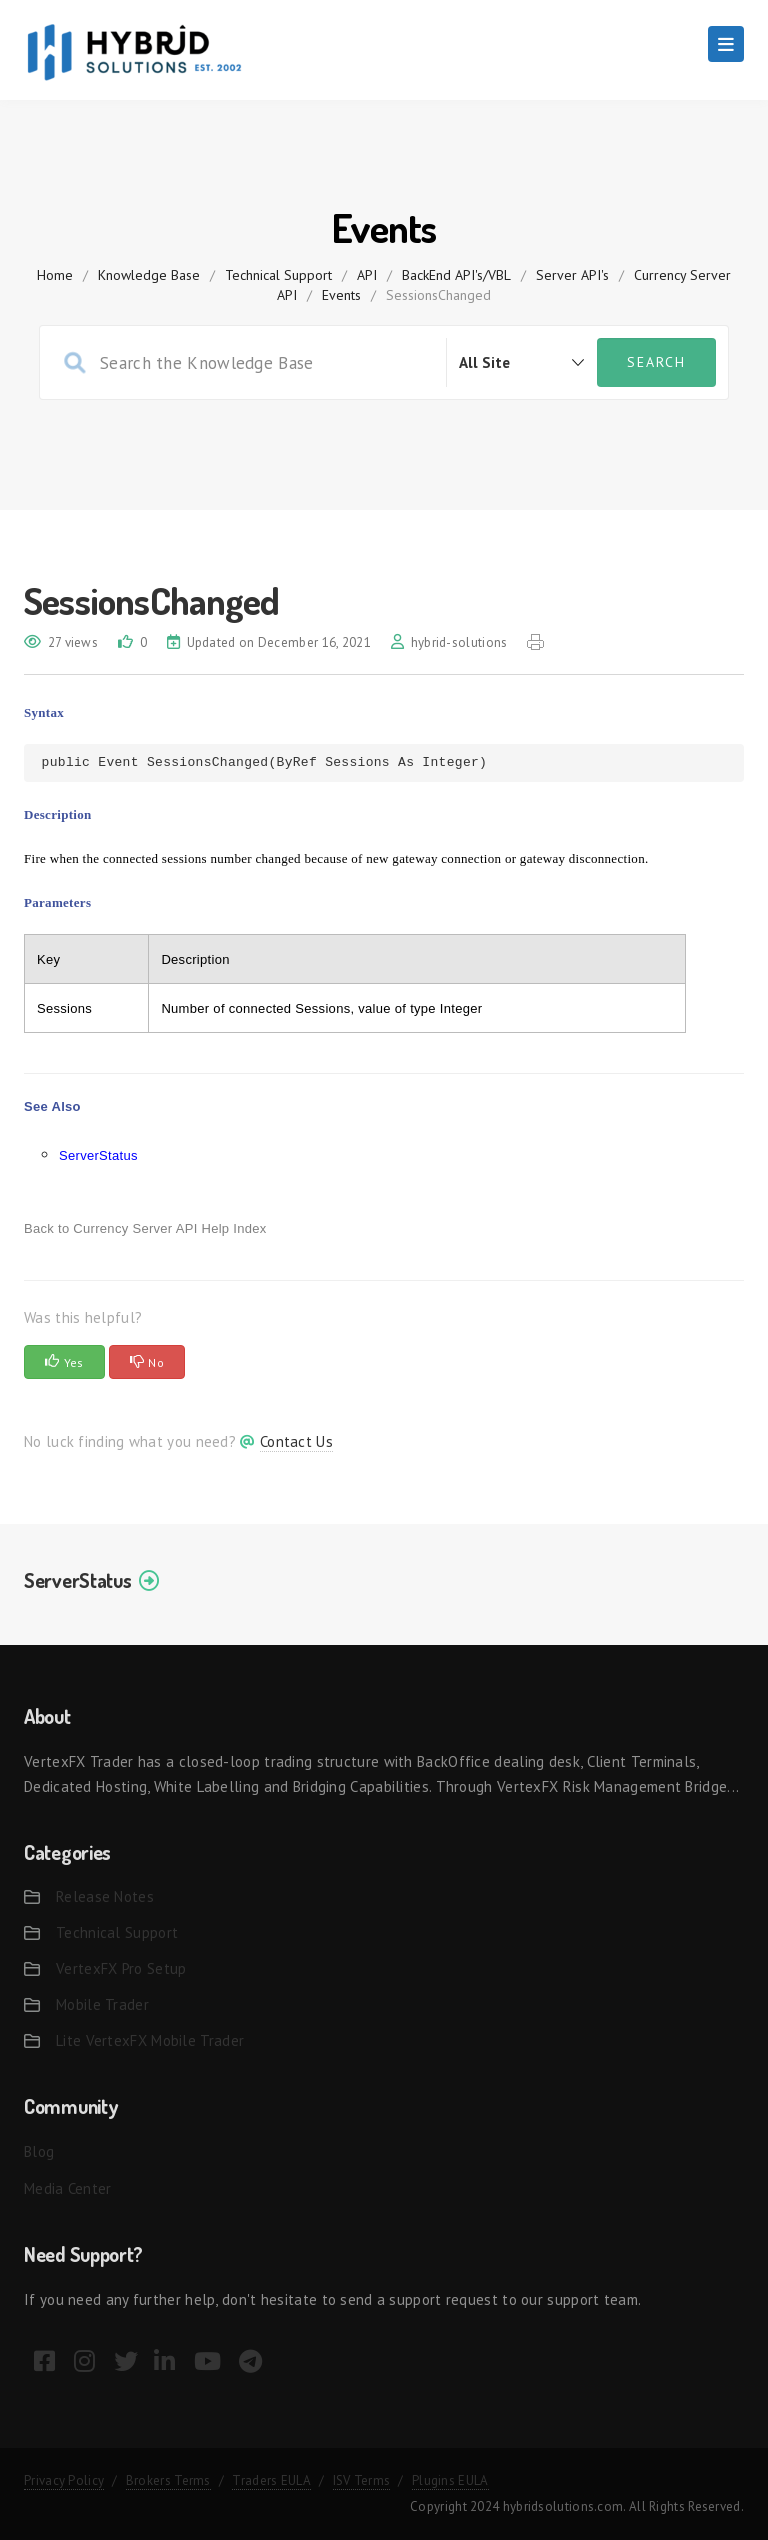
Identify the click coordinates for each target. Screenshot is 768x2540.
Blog (39, 2151)
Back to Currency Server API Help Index (145, 1228)
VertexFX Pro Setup (121, 1968)
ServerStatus (98, 1155)
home (55, 275)
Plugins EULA (450, 2480)
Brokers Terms (168, 2480)
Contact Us (296, 1441)
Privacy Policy (64, 2480)
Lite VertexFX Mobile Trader (150, 2040)
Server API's (572, 275)
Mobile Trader (102, 2004)
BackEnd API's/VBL (456, 275)
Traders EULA (271, 2480)
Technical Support (278, 275)
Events (341, 295)
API (367, 275)
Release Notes (105, 1896)
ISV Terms (362, 2480)
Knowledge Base (149, 275)
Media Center (68, 2188)
